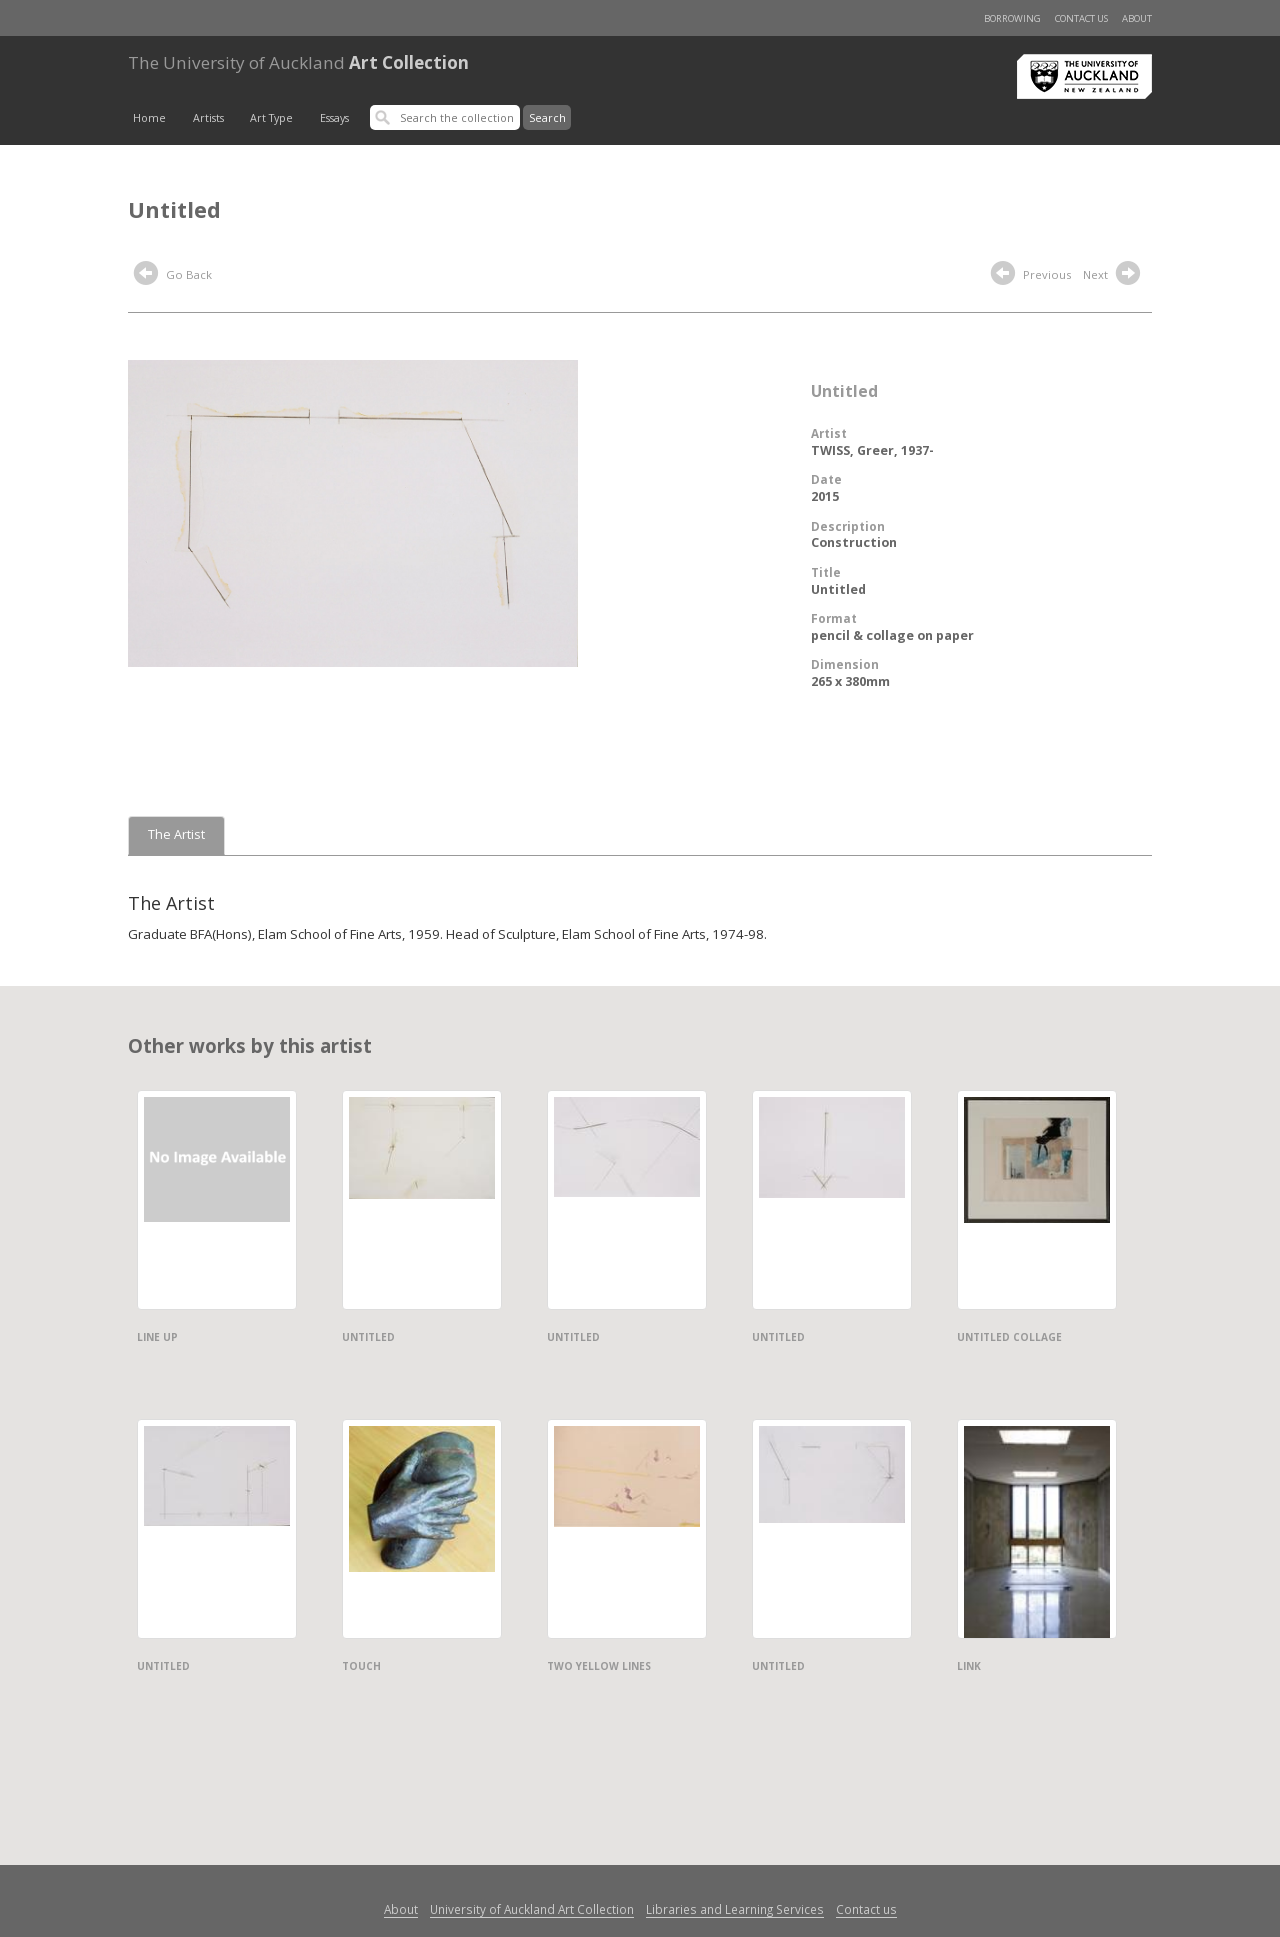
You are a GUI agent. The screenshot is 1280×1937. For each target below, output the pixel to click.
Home (149, 118)
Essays (334, 118)
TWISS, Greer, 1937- (872, 450)
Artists (208, 118)
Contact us (1081, 18)
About (1137, 18)
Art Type (271, 118)
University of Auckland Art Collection (532, 1909)
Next (1114, 276)
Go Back (173, 276)
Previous (1031, 276)
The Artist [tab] (176, 834)
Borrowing (1012, 18)
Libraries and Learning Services (735, 1909)
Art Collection (298, 62)
